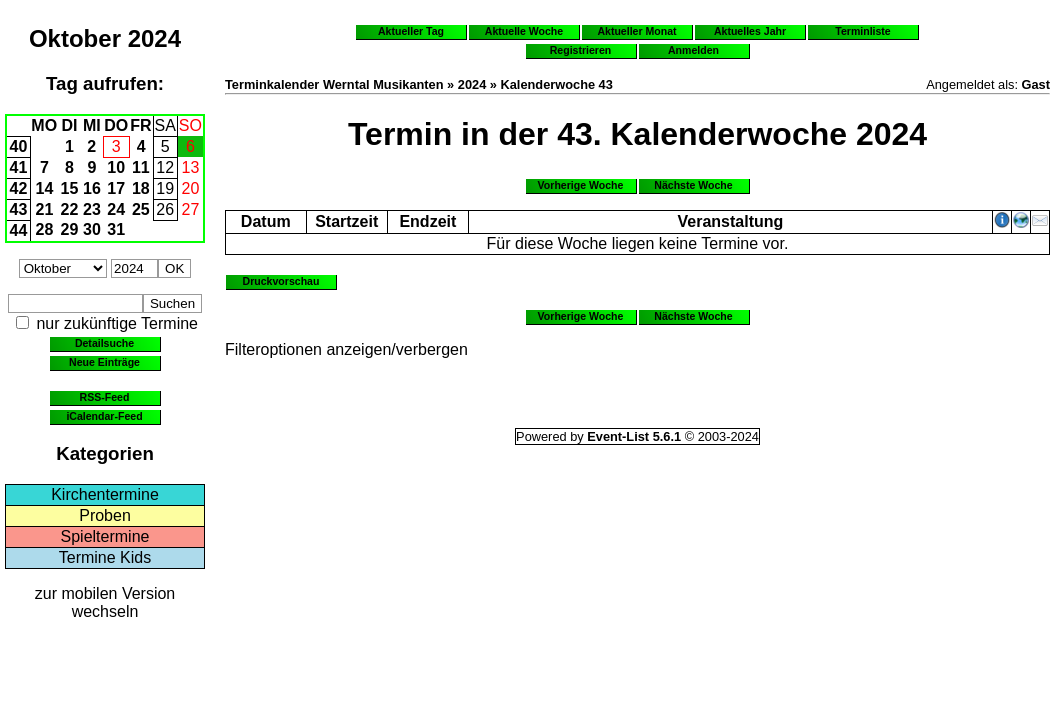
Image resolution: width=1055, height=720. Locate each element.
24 (116, 209)
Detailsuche (104, 343)
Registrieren (581, 50)
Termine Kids (105, 557)
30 (92, 229)
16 (92, 188)
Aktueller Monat (636, 31)
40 (19, 146)
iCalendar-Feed (104, 416)
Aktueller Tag (411, 31)
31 (116, 229)
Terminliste (862, 31)
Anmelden (693, 50)
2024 (154, 38)
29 (70, 229)
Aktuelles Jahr (750, 31)
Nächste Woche (693, 185)
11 (141, 167)
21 (45, 209)
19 (165, 188)
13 (191, 167)
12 (165, 167)
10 (116, 167)
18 (141, 188)
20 (191, 188)
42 (19, 188)
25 (141, 209)
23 (92, 209)
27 (191, 209)
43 (19, 209)
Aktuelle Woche (524, 31)
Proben (105, 515)
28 (45, 229)
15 (70, 188)
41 (19, 167)
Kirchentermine (105, 494)
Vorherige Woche (581, 185)
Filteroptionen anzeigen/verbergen (346, 349)
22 (70, 209)
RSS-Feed (105, 397)
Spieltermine (105, 536)
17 (116, 188)
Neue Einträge (104, 362)
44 (19, 230)
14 (45, 188)
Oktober (75, 38)
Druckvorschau (281, 281)
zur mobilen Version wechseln (105, 602)
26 (165, 209)
